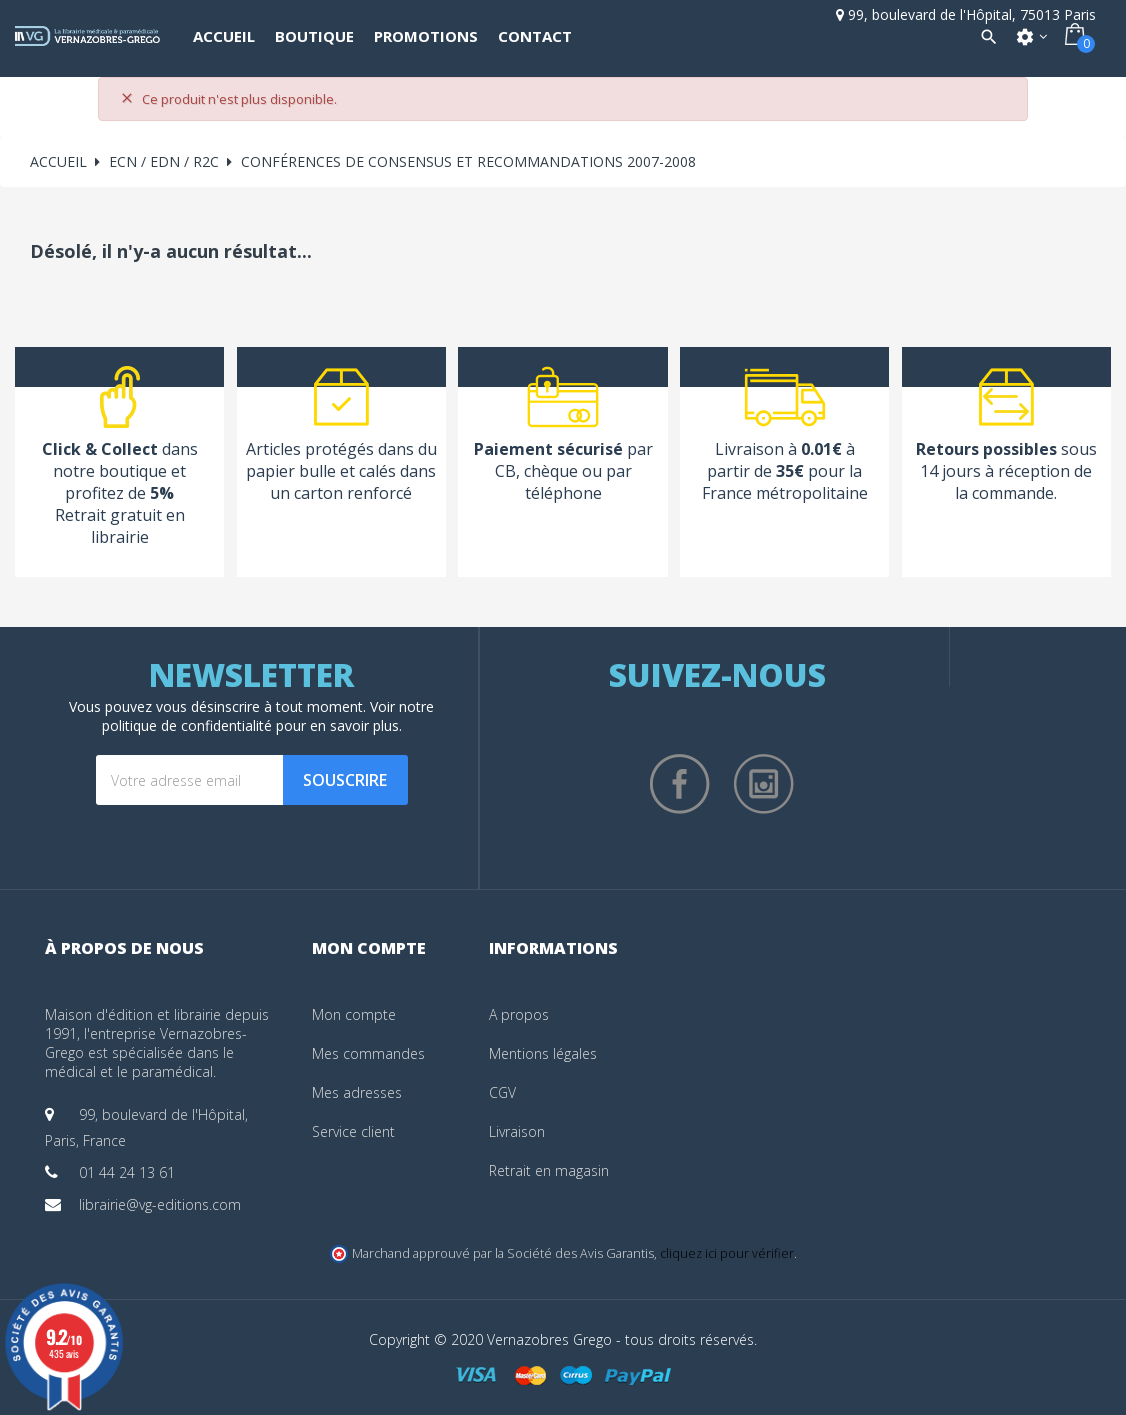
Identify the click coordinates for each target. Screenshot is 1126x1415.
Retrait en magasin (549, 1170)
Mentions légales (543, 1053)
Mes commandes (368, 1053)
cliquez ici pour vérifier (727, 1253)
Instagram (764, 784)
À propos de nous (124, 948)
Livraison (517, 1131)
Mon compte (354, 1014)
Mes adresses (357, 1092)
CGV (502, 1092)
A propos (519, 1014)
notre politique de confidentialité (268, 716)
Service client (353, 1131)
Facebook (680, 784)
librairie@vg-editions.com (160, 1204)
